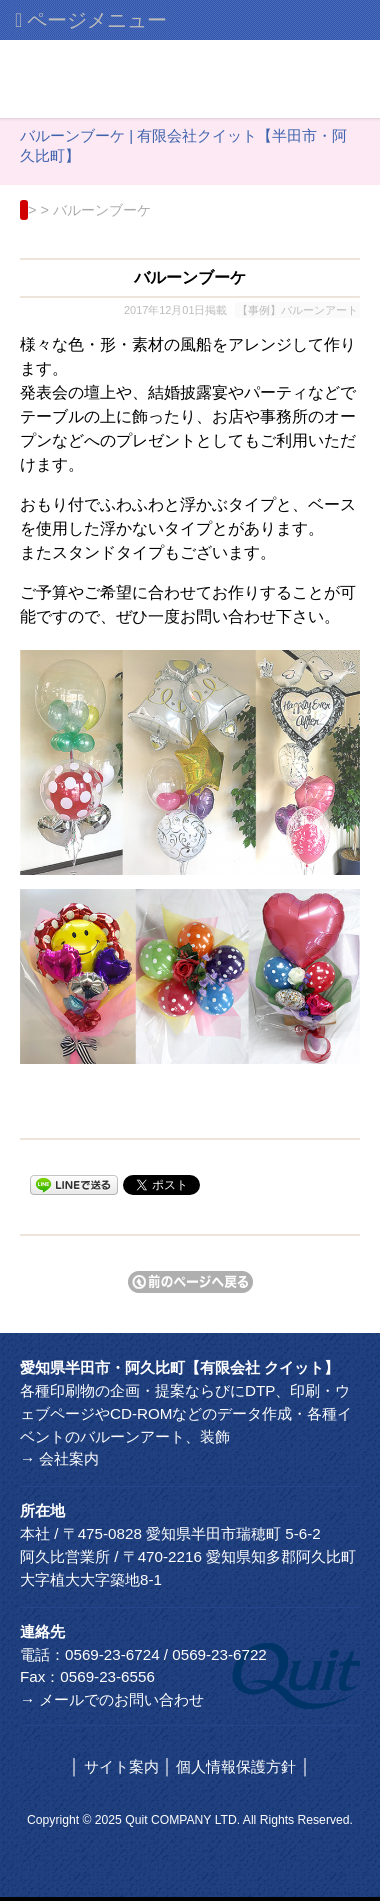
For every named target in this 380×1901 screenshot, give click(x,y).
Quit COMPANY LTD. (182, 1820)
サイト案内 (121, 1766)
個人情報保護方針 (236, 1766)
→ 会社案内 (59, 1458)
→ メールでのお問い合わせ (112, 1699)
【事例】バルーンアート (297, 310)
